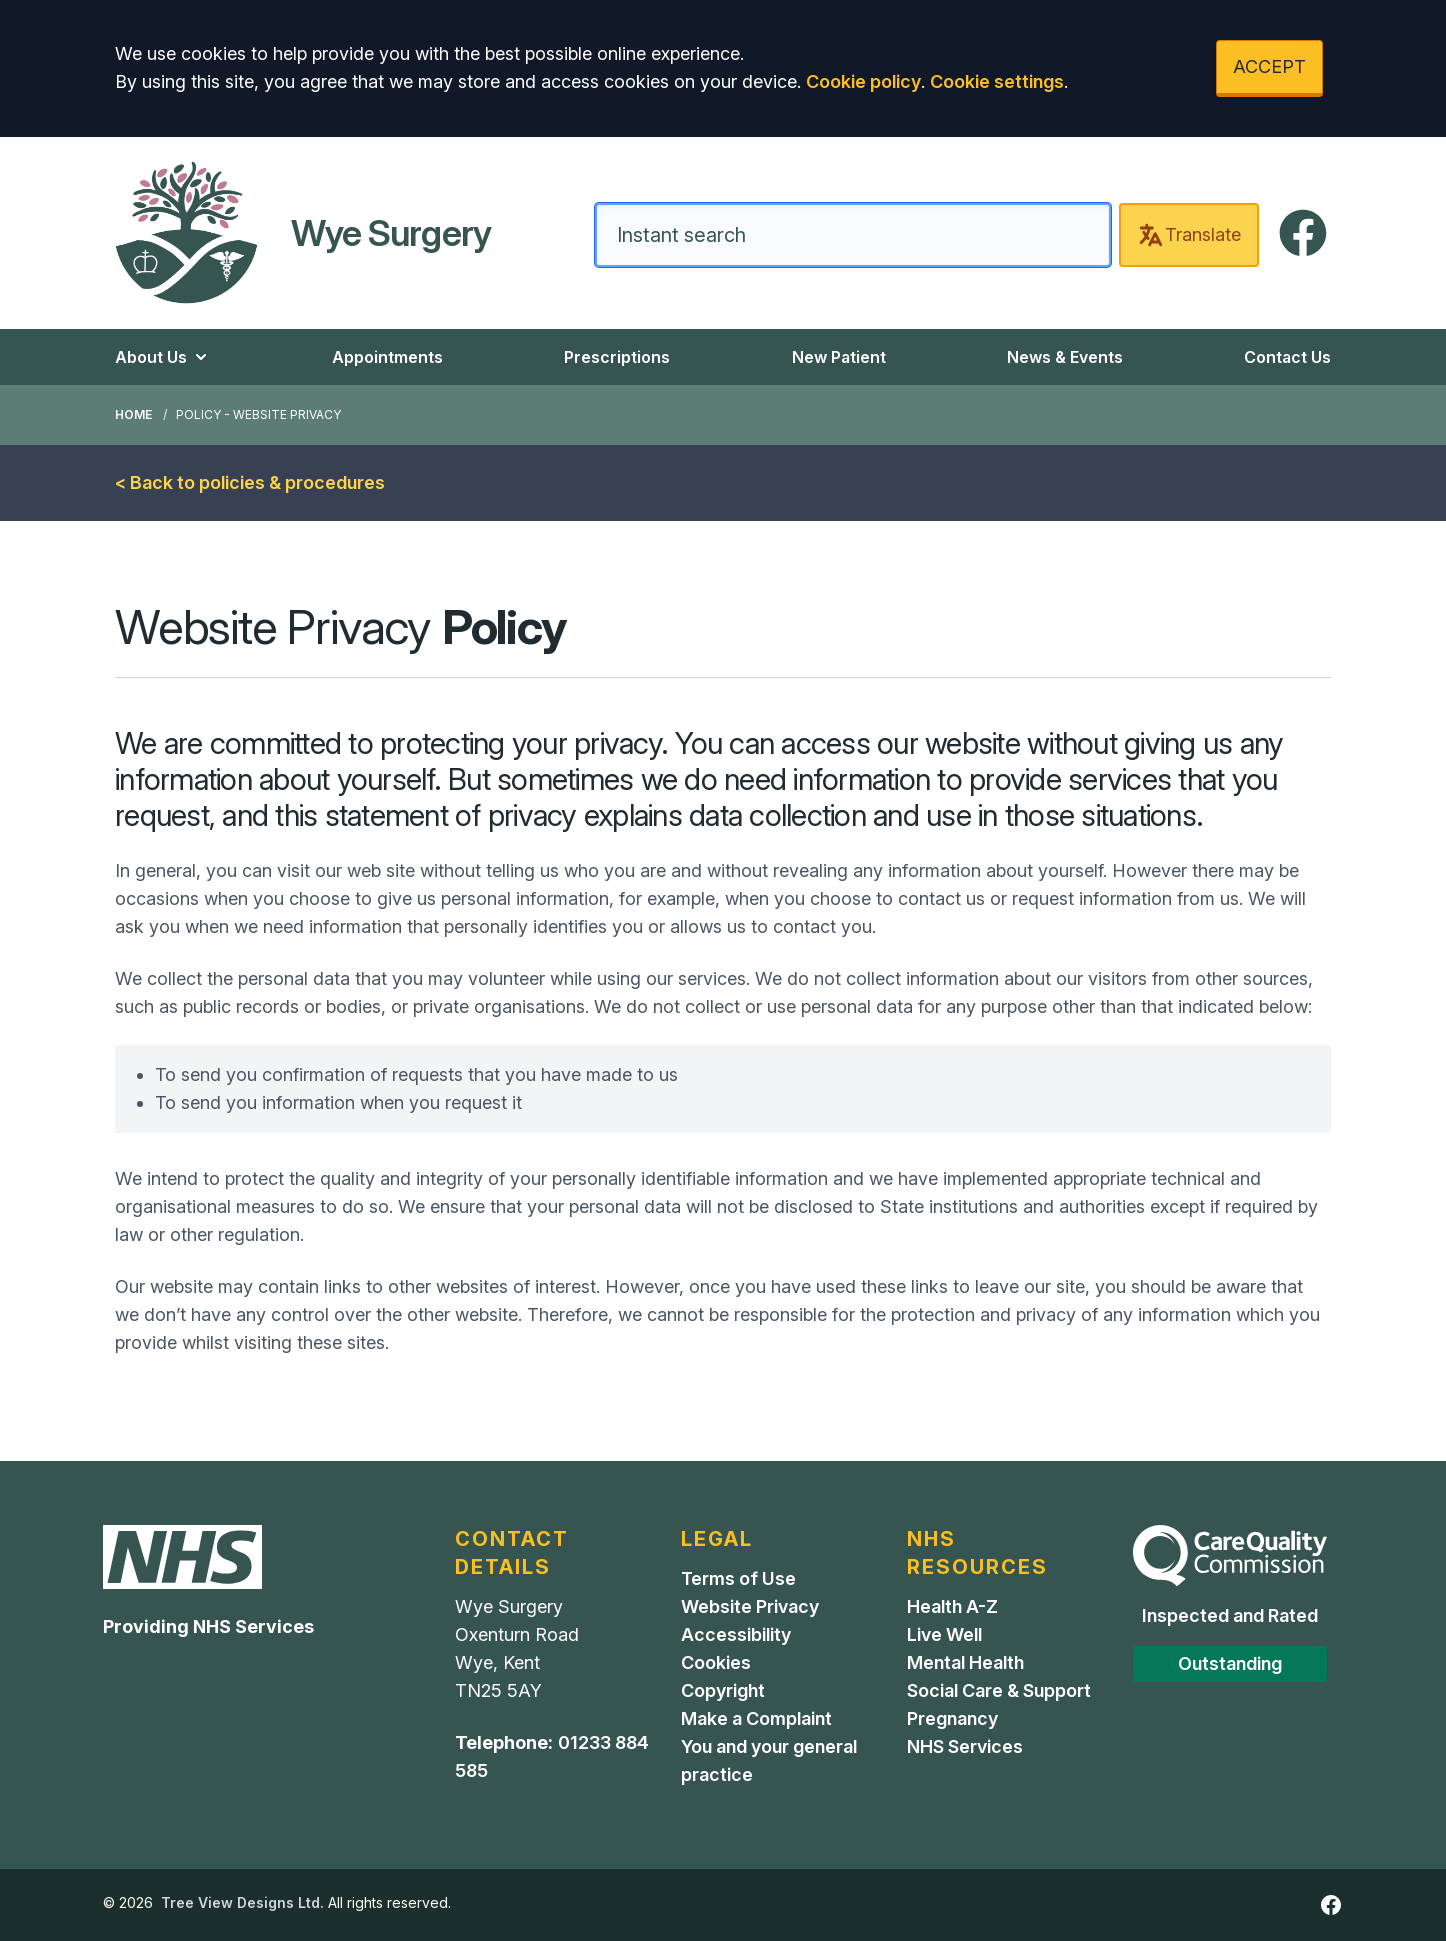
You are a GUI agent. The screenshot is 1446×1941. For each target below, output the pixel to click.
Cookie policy (863, 81)
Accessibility (736, 1634)
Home (133, 414)
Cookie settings (997, 81)
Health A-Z (952, 1606)
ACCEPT (1269, 66)
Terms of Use (738, 1578)
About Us (163, 357)
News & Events (1065, 357)
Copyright (723, 1690)
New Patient (839, 357)
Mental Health (965, 1662)
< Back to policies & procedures (250, 482)
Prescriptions (617, 357)
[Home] (303, 233)
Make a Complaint (756, 1718)
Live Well (944, 1634)
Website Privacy (750, 1606)
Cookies (716, 1662)
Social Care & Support (999, 1690)
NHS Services (965, 1746)
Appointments (387, 357)
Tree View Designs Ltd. (242, 1902)
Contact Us (1287, 357)
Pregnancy (952, 1718)
